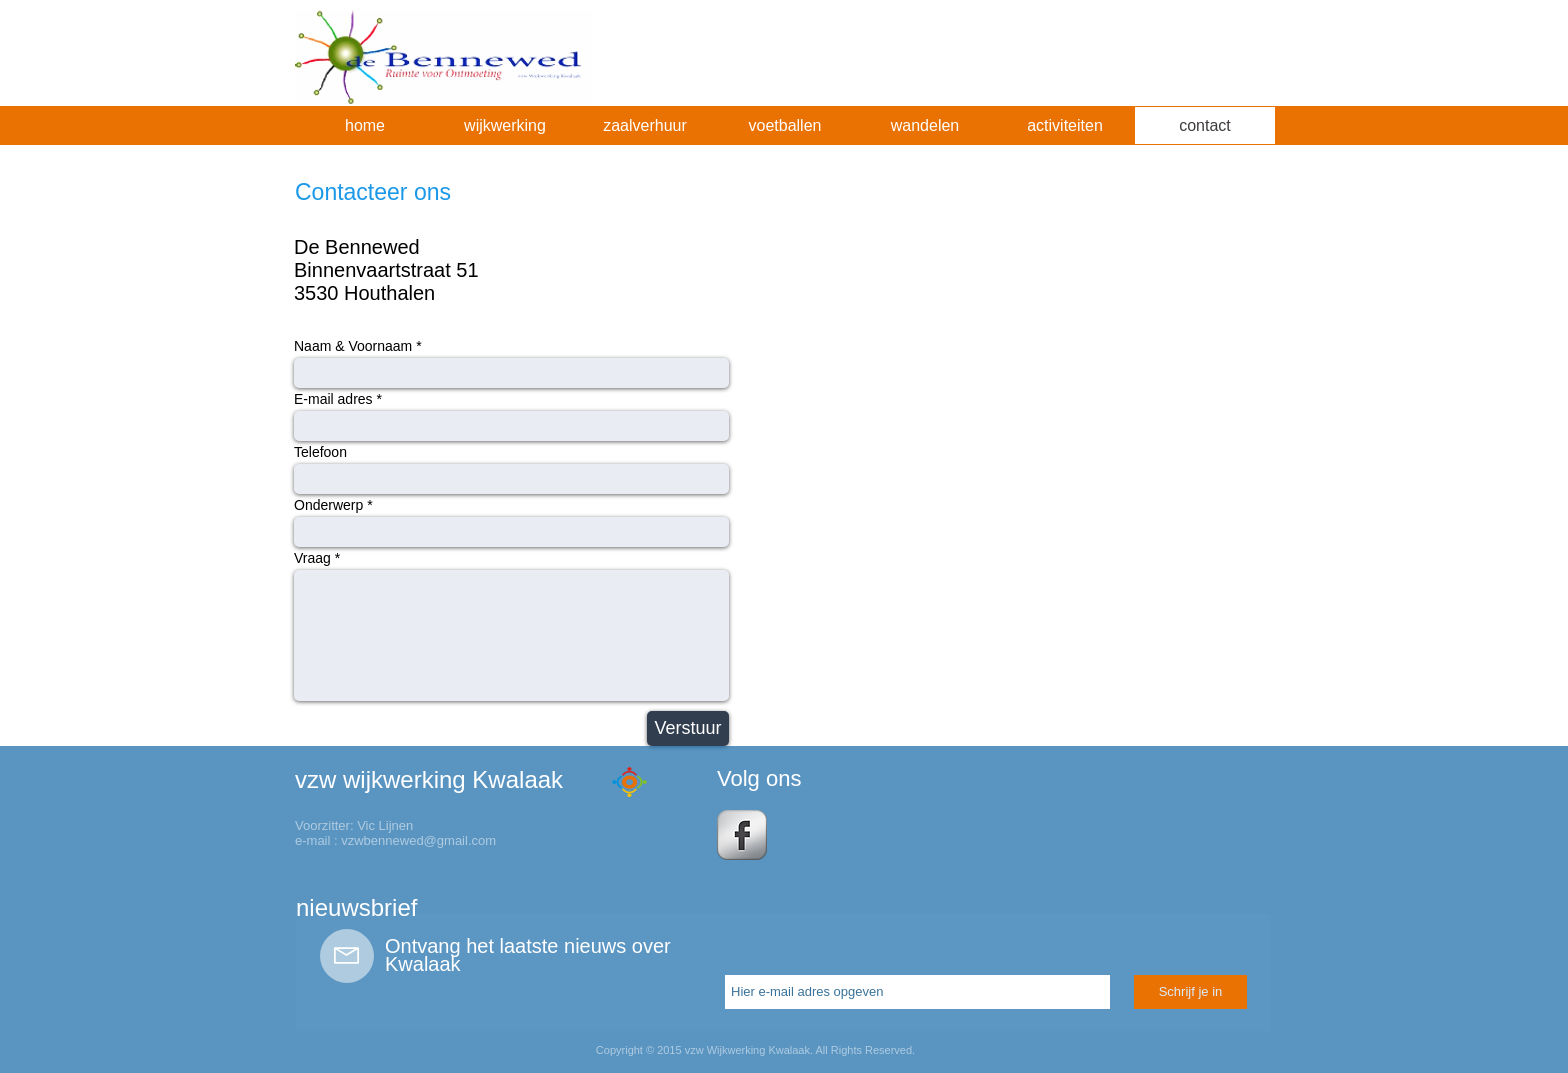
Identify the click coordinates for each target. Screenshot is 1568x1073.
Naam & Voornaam (353, 346)
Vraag (312, 558)
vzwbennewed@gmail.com (418, 840)
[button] (505, 125)
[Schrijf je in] (1190, 992)
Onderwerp (328, 505)
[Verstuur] (688, 728)
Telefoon (320, 452)
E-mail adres (333, 399)
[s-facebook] (742, 835)
